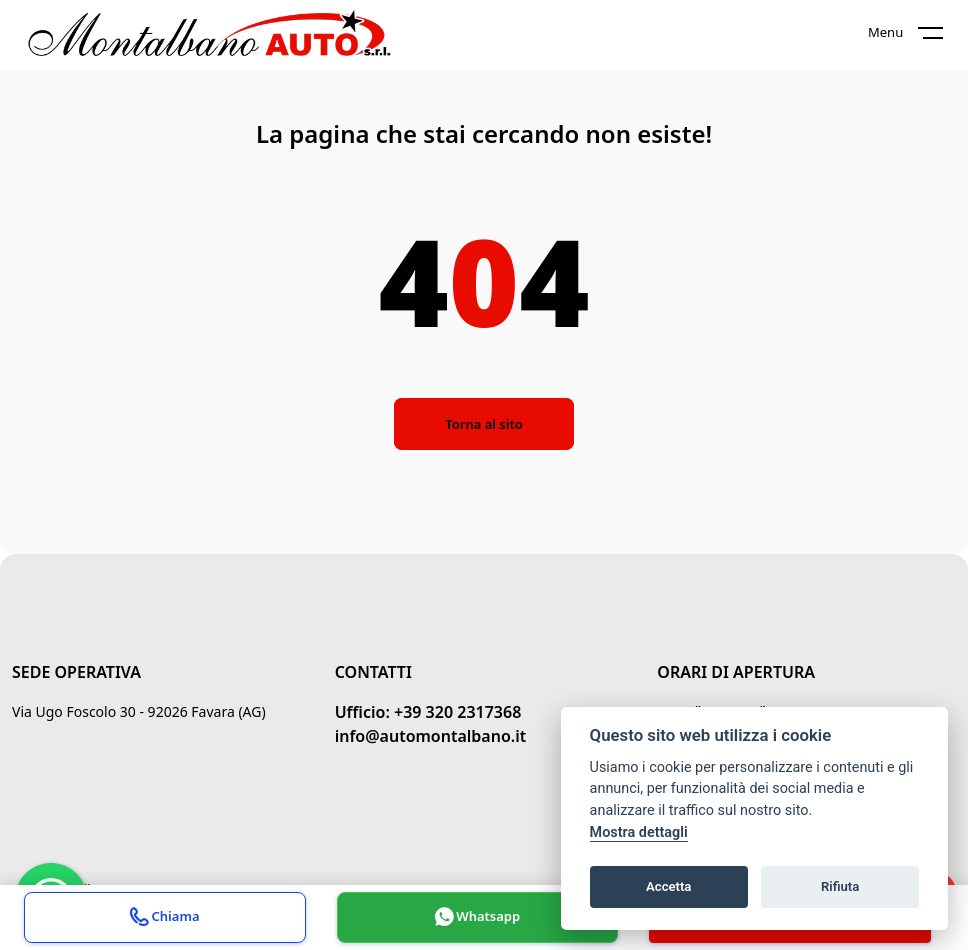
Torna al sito (483, 424)
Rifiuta (840, 886)
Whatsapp (477, 919)
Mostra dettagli (639, 832)
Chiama (164, 919)
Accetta (668, 886)
